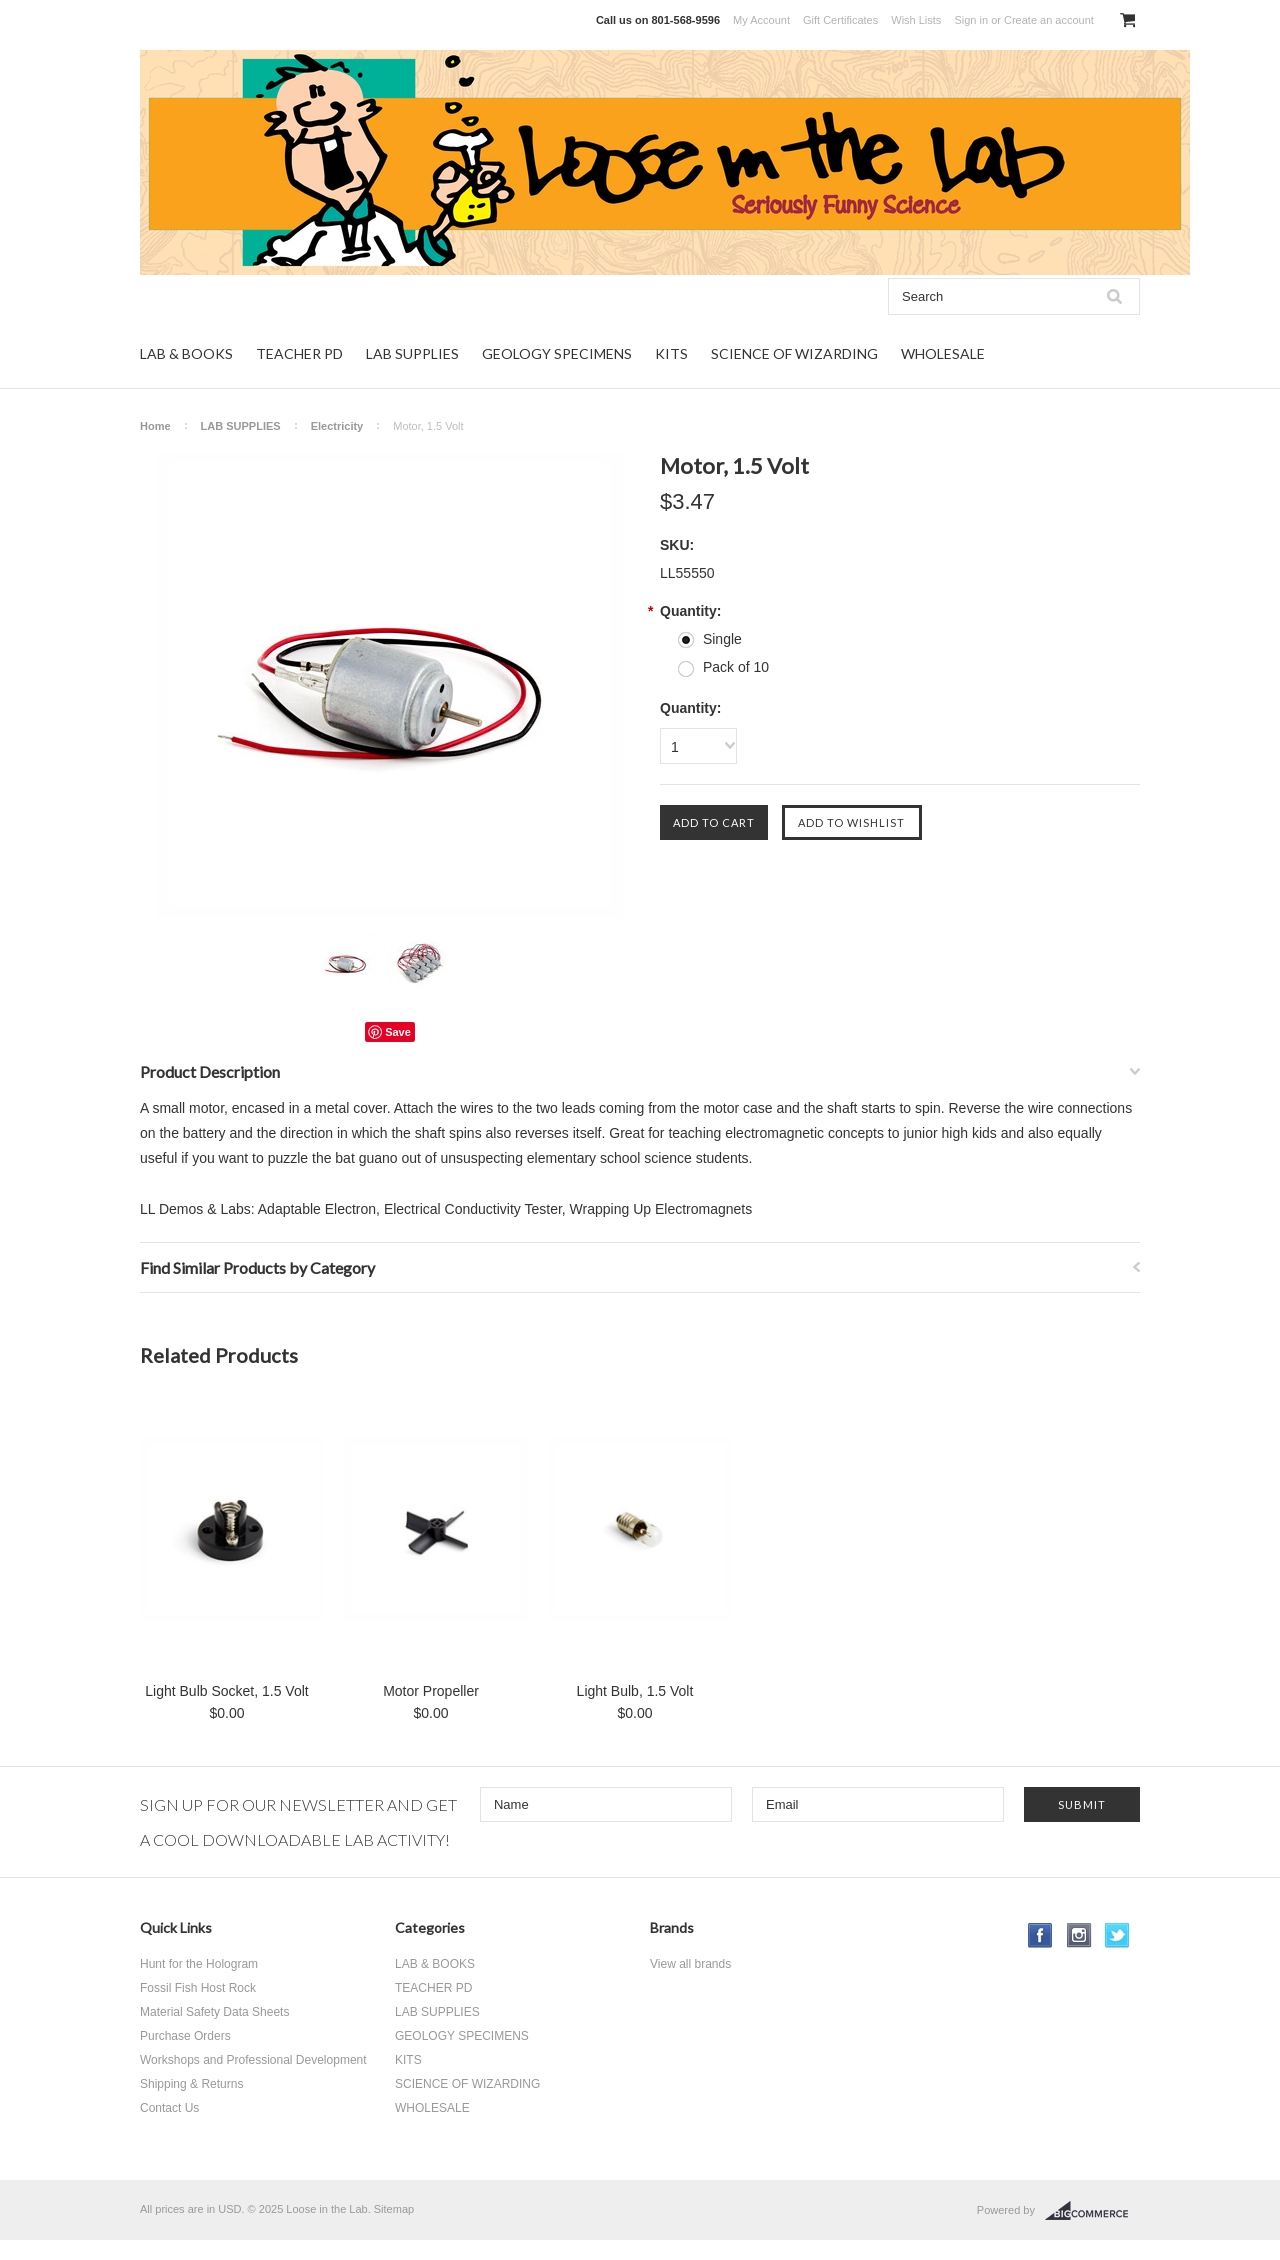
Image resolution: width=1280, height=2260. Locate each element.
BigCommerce (1092, 2211)
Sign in (971, 20)
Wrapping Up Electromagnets (661, 1209)
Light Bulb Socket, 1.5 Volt (226, 1691)
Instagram (1079, 1935)
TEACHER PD (299, 353)
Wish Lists (916, 20)
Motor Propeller (431, 1691)
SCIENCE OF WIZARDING (794, 353)
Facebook (1040, 1935)
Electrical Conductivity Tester (473, 1209)
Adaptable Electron (317, 1209)
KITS (671, 353)
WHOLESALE (943, 353)
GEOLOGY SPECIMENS (557, 353)
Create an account (1049, 20)
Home (155, 426)
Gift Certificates (840, 20)
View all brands (690, 1964)
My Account (761, 20)
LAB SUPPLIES (412, 353)
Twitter (1117, 1935)
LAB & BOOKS (186, 353)
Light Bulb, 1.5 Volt (635, 1691)
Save (398, 1032)
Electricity (337, 426)
